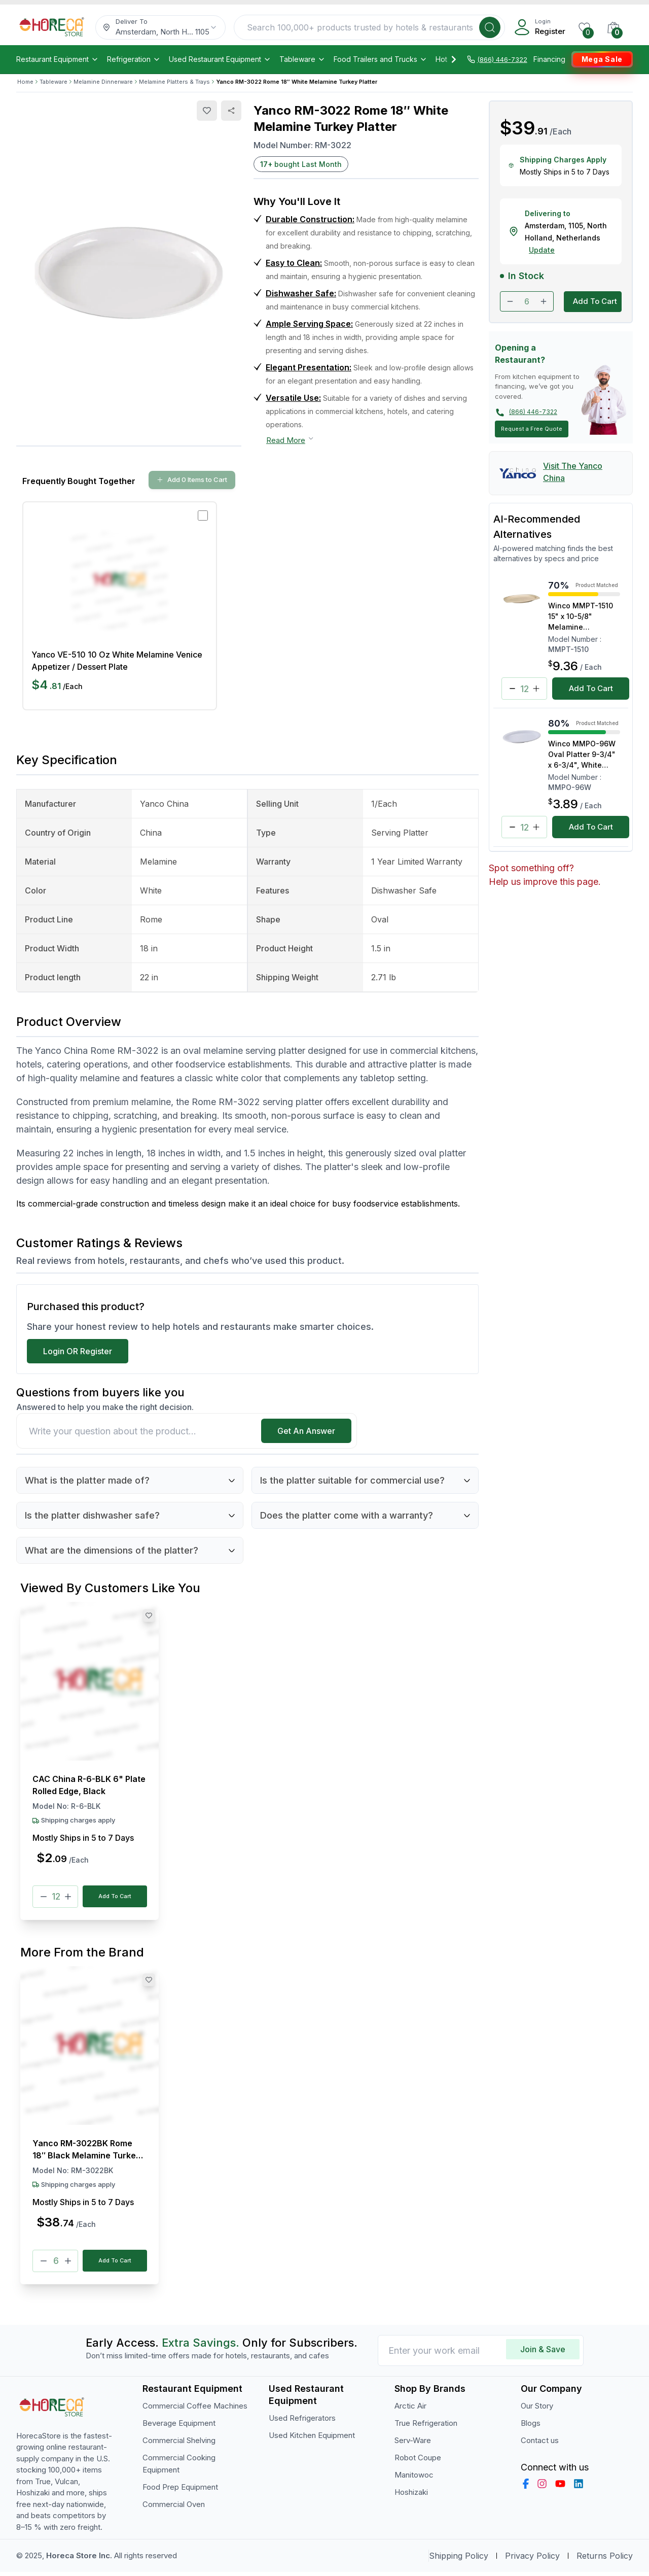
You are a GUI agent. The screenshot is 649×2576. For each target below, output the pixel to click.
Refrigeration (134, 59)
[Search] (489, 27)
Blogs (530, 2427)
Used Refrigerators (302, 2422)
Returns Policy (604, 2560)
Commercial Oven (173, 2508)
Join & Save (542, 2353)
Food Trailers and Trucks (380, 59)
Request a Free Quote (531, 428)
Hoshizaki (411, 2496)
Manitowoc (414, 2479)
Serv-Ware (412, 2444)
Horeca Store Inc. (80, 2559)
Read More (290, 440)
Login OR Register (77, 1351)
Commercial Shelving (178, 2444)
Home (25, 81)
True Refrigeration (425, 2427)
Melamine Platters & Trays (174, 81)
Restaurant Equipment (57, 59)
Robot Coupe (417, 2461)
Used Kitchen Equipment (312, 2439)
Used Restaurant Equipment (220, 59)
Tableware (302, 59)
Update (542, 250)
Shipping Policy (458, 2560)
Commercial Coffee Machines (194, 2410)
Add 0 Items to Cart (192, 479)
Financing (549, 59)
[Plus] (68, 1897)
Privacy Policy (532, 2560)
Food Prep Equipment (180, 2491)
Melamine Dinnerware (103, 81)
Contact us (540, 2444)
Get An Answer (306, 1431)
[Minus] (43, 1897)
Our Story (537, 2410)
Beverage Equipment (178, 2427)
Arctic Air (410, 2410)
